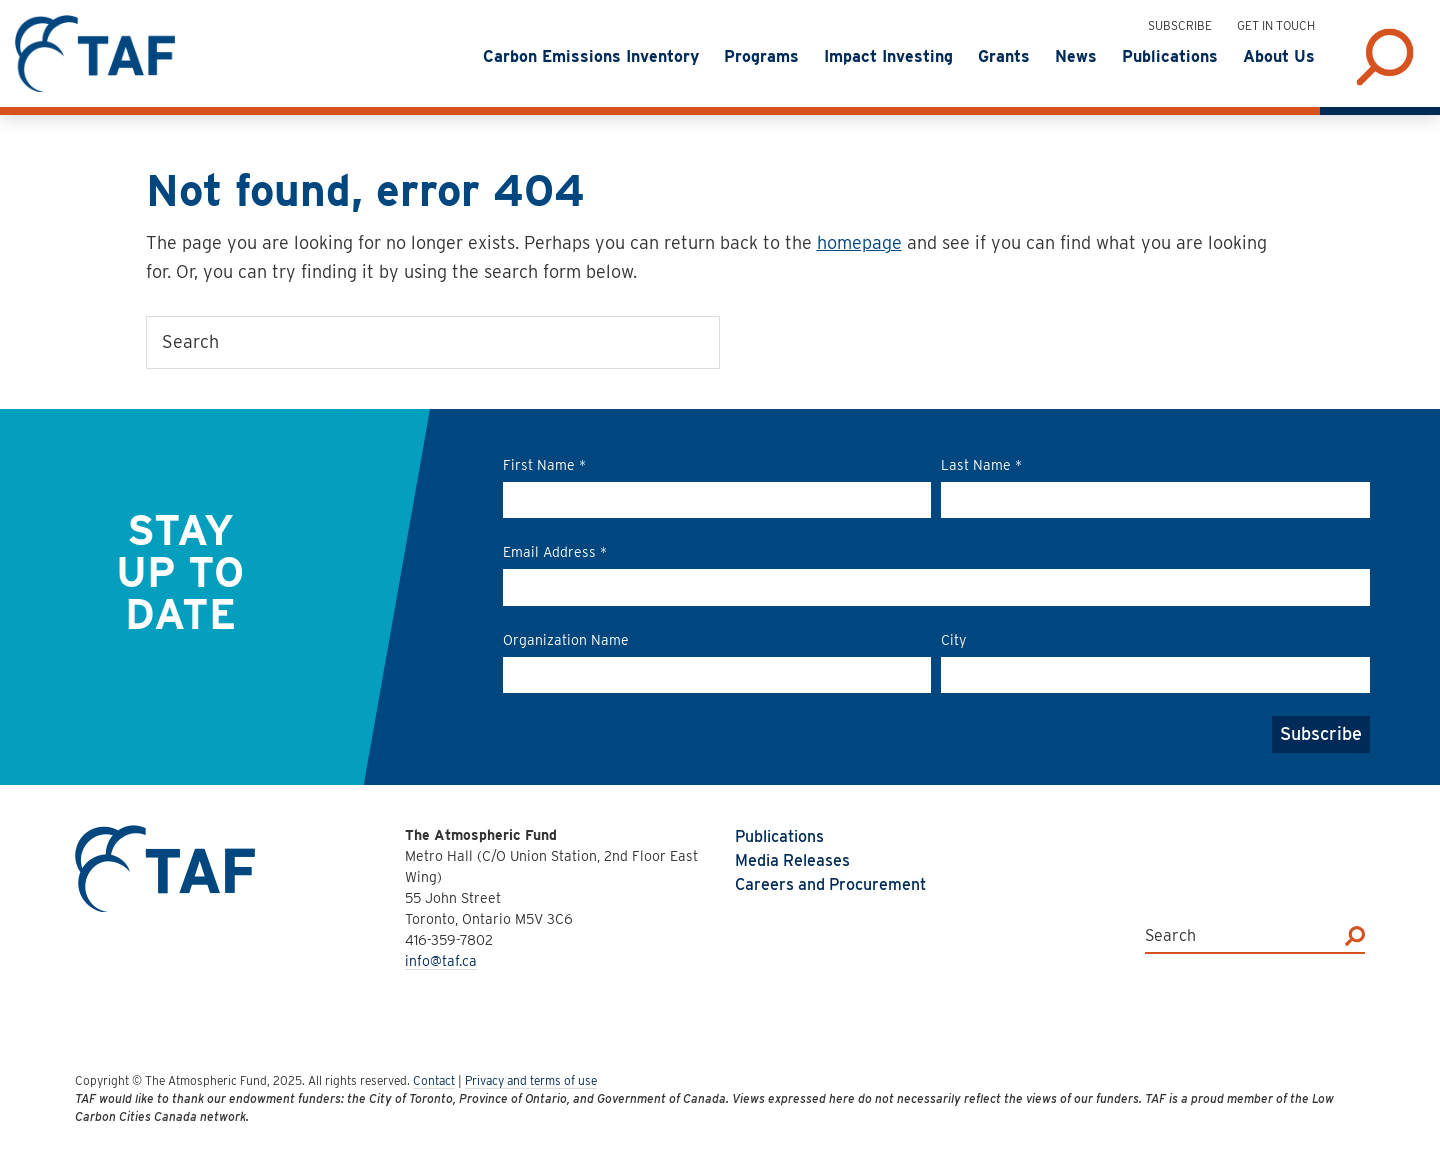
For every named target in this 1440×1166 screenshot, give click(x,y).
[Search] (1355, 936)
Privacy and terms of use (531, 1080)
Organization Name (566, 640)
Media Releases (792, 860)
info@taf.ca (441, 961)
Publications (779, 836)
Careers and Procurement (830, 884)
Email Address (555, 552)
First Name (544, 465)
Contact (434, 1080)
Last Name (981, 465)
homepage (859, 242)
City (953, 640)
